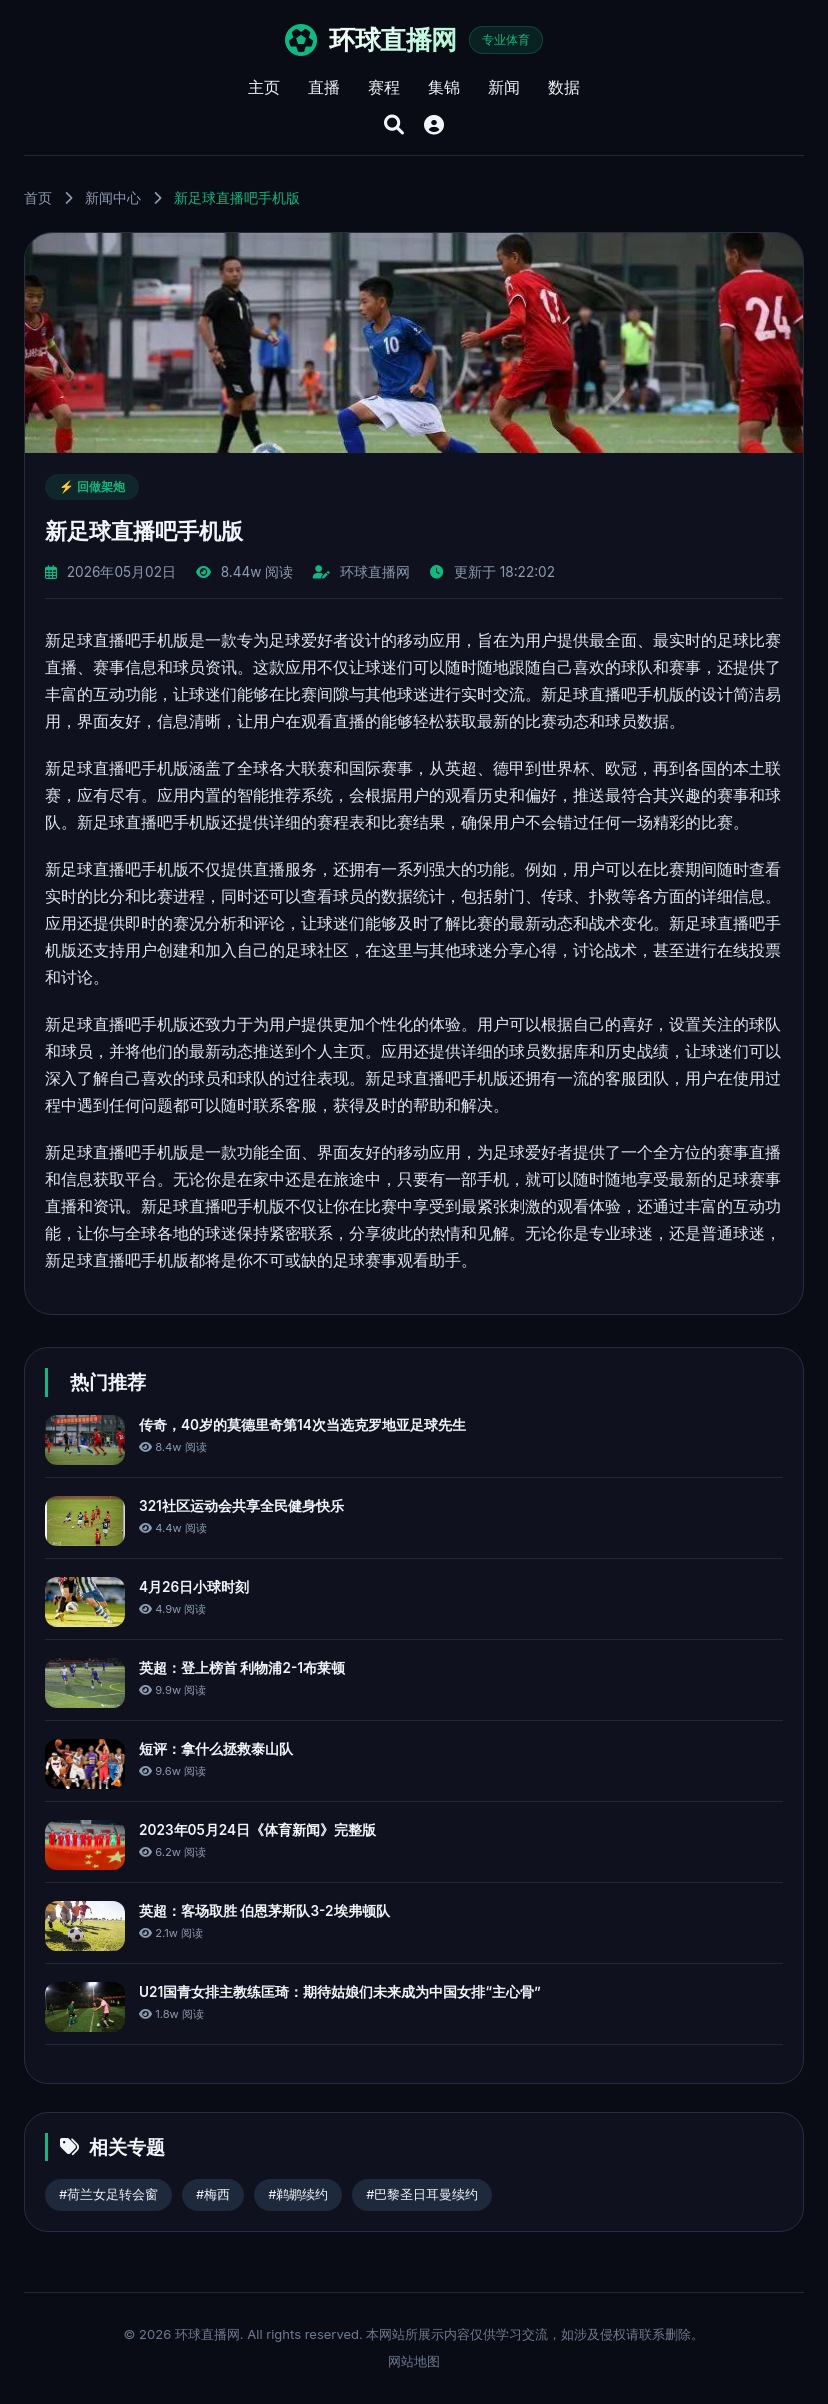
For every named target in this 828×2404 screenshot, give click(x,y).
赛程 (384, 87)
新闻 (504, 87)
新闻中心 (113, 198)
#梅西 (213, 2194)
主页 (264, 87)
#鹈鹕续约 (298, 2194)
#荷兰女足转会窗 (108, 2194)
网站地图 (414, 2361)
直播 (324, 87)
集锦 (444, 87)
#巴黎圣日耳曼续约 (422, 2194)
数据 (564, 87)
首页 (38, 198)
